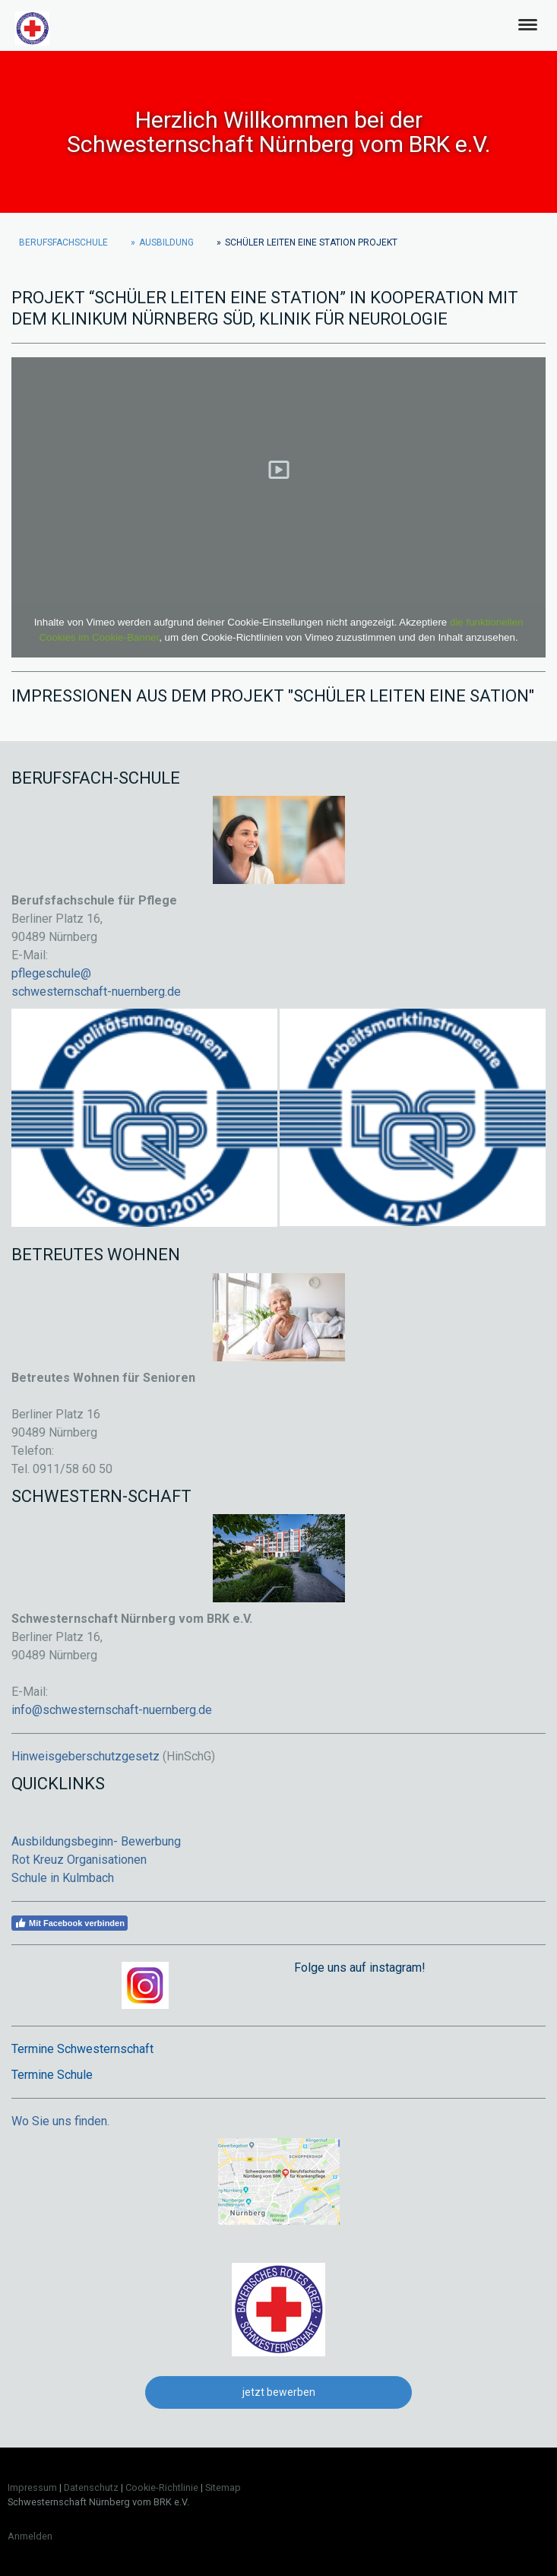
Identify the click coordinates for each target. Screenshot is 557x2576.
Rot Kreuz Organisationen (79, 1859)
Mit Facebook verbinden (69, 1923)
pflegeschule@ (51, 973)
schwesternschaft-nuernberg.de (96, 991)
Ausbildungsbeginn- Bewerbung (96, 1841)
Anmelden (30, 2536)
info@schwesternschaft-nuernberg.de (111, 1710)
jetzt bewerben (278, 2392)
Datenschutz (91, 2487)
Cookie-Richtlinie (161, 2487)
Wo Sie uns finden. (60, 2121)
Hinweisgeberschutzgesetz (85, 1756)
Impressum (32, 2487)
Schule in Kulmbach (62, 1878)
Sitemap (223, 2487)
